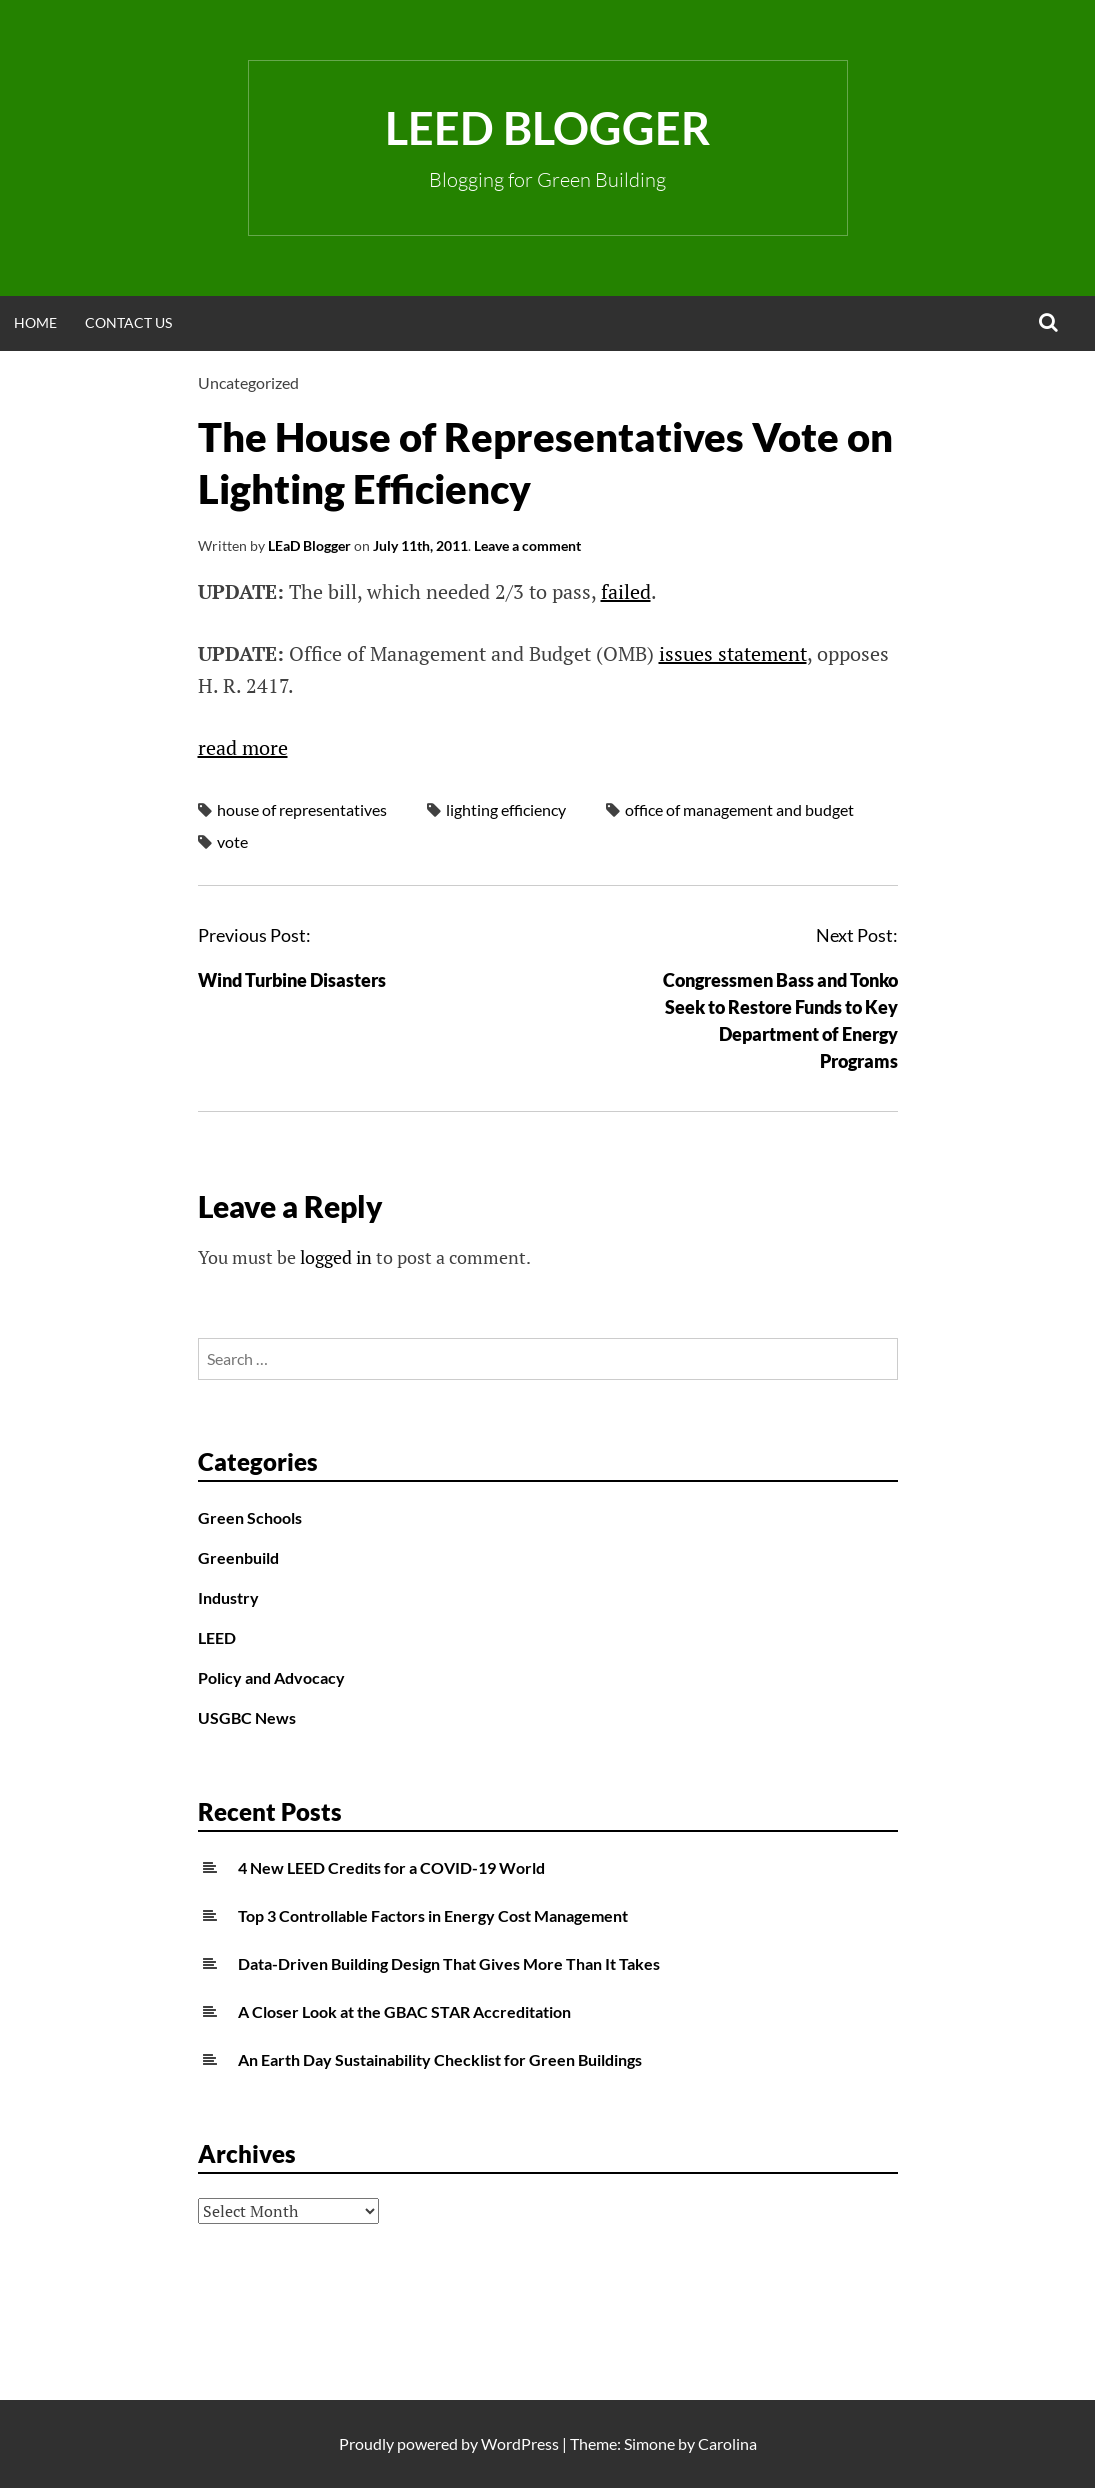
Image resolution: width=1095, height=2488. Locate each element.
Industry (228, 1597)
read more (243, 747)
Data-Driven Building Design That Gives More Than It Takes (449, 1963)
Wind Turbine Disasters (292, 980)
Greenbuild (238, 1557)
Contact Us (128, 322)
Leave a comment (527, 545)
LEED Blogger (547, 128)
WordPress (520, 2443)
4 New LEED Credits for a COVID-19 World (391, 1867)
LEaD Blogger (309, 545)
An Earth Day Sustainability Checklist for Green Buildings (440, 2059)
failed (626, 591)
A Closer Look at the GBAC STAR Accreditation (404, 2011)
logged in (336, 1257)
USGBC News (247, 1717)
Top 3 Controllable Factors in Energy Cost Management (433, 1915)
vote (232, 841)
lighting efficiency (506, 809)
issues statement (733, 653)
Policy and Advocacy (271, 1677)
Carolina (727, 2443)
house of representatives (302, 809)
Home (35, 322)
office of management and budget (739, 809)
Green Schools (250, 1517)
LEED (217, 1637)
